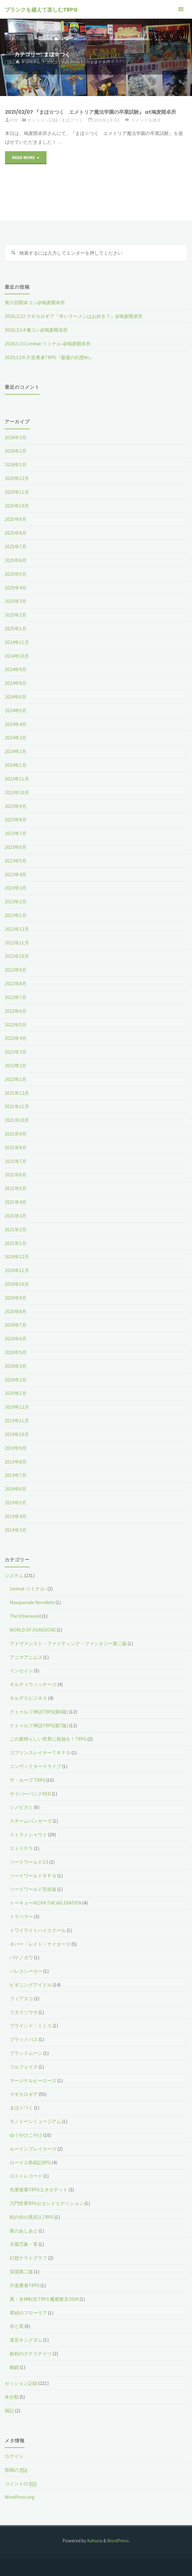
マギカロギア (24, 2094)
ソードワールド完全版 (33, 1889)
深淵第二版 (21, 2272)
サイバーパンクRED (30, 1794)
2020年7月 (16, 1325)
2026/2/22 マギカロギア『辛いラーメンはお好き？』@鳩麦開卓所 (74, 316)
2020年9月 (16, 1298)
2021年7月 (16, 1161)
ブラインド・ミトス (31, 2026)
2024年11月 (17, 642)
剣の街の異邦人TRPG (32, 2217)
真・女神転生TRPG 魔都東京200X (44, 2299)
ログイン (14, 2456)
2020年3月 (16, 1366)
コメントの (21, 2484)
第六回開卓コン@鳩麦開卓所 (35, 302)
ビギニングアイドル (31, 1985)
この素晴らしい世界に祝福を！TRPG (48, 1739)
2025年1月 (16, 629)
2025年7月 (16, 547)
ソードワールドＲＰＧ (33, 1876)
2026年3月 (16, 437)
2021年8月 (16, 1148)
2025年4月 (16, 588)
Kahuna (94, 2541)
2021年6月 (16, 1175)
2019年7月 (16, 1475)
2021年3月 (16, 1216)
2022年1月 (16, 1079)
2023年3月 (16, 888)
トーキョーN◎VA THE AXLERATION (45, 1903)
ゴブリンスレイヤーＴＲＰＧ (40, 1753)
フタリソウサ (24, 2012)
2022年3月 (16, 1052)
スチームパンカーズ (31, 1821)
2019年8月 (16, 1462)
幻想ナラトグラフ (28, 2258)
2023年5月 (16, 861)
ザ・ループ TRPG (27, 1780)
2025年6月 (16, 560)
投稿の (16, 2470)
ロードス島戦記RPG (30, 2162)
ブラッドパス (24, 2039)
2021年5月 (16, 1188)
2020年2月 (16, 1380)
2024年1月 (16, 765)
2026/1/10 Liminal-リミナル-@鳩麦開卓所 (48, 344)
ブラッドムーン (26, 2053)
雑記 (9, 2411)
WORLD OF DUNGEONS (33, 1630)
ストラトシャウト (28, 1835)
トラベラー (21, 1917)
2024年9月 (16, 669)
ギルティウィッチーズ (33, 1684)
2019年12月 (17, 1407)
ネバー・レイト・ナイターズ (40, 1944)
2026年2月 (16, 451)
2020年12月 (17, 1257)
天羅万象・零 (24, 2244)
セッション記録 (42, 120)
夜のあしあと (24, 2231)
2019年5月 (16, 1503)
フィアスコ (21, 1999)
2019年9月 (16, 1448)
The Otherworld (25, 1616)
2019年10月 (17, 1434)
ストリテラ (21, 1848)
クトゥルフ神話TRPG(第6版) (39, 1712)
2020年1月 (16, 1393)
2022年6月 (16, 1011)
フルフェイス (24, 2067)
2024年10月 (17, 656)
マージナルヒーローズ (33, 2080)
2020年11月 (17, 1270)
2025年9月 (16, 519)
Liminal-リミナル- (28, 1589)
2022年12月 (17, 929)
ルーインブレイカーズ (33, 2149)
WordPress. (118, 2541)
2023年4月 (16, 874)
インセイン (21, 1671)
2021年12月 (17, 1093)
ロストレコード (26, 2176)
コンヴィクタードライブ (35, 1766)
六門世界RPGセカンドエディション (47, 2203)
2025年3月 (16, 601)
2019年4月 (16, 1516)
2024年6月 (16, 697)
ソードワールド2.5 (29, 1862)
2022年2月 (16, 1066)
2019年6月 (16, 1489)
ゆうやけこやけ (26, 2135)
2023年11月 (17, 779)
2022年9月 (16, 970)
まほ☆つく (72, 120)
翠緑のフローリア (28, 2313)
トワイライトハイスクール (38, 1930)
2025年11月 (17, 492)
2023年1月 (16, 915)
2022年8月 (16, 984)
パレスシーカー (26, 1971)
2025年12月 (17, 478)
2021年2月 (16, 1230)
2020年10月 (17, 1284)
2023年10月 (17, 792)
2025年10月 (17, 506)
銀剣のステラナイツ (31, 2354)
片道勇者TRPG (25, 2285)
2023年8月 (16, 820)
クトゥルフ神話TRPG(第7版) (39, 1725)
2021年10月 (17, 1120)
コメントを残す (146, 120)
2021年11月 (17, 1106)
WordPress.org (20, 2497)
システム (33, 62)
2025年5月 (16, 574)
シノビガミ (21, 1807)
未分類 (12, 2397)
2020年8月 (16, 1311)
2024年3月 (16, 738)
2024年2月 (16, 751)
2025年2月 (16, 615)
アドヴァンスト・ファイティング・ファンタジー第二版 (68, 1643)
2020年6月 (16, 1339)
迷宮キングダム (26, 2340)
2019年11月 (17, 1421)
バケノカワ (21, 1957)
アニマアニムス (26, 1657)
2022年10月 (17, 956)
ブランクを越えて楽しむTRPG (41, 9)
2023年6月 (16, 847)
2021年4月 (16, 1202)
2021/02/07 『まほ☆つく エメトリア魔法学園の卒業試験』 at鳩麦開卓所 (90, 112)
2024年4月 (16, 724)
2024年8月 (16, 683)
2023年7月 (16, 833)
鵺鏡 (14, 2367)
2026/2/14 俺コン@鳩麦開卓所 (36, 330)
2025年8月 (16, 533)
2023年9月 (16, 806)
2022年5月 (16, 1025)
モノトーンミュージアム (35, 2121)
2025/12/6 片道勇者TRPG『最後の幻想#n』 (49, 357)
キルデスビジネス (28, 1698)
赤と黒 (17, 2326)
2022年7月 (16, 997)
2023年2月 (16, 902)
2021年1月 (16, 1243)
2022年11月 (17, 943)
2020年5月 (16, 1352)
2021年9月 (16, 1134)
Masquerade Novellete (32, 1602)
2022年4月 (16, 1038)
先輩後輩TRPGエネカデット (39, 2190)
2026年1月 (16, 465)
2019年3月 (16, 1530)
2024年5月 (16, 711)
